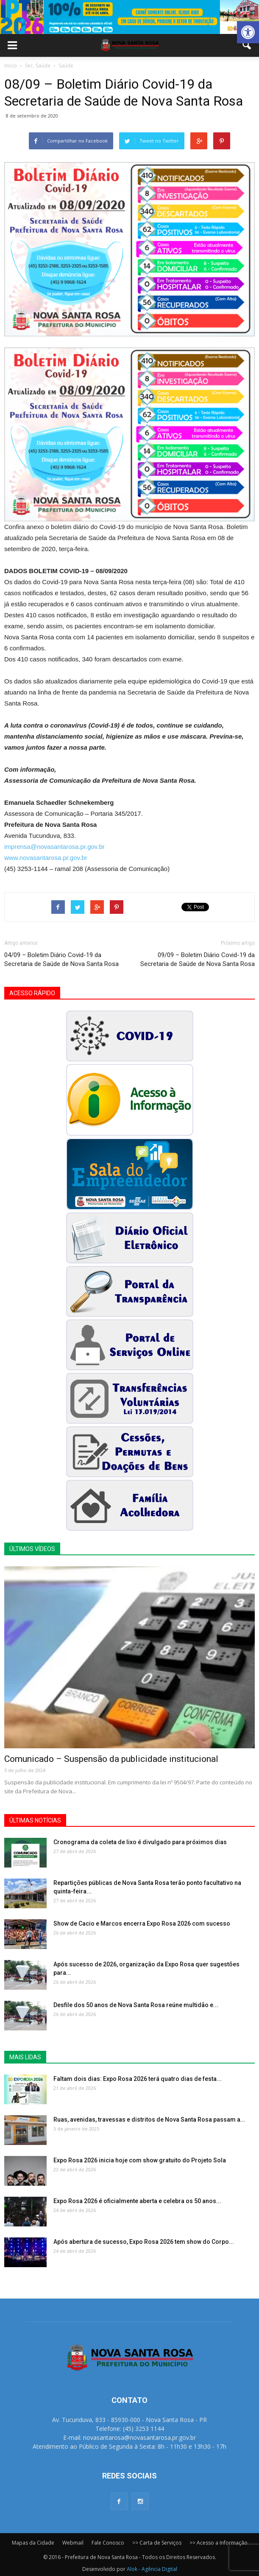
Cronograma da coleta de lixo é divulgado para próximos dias (140, 1842)
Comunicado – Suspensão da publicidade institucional (111, 1759)
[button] (248, 32)
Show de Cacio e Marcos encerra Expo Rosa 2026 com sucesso (141, 1923)
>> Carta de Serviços (156, 2542)
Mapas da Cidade (33, 2542)
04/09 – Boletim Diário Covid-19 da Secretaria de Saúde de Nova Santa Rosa (61, 959)
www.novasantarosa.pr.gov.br (45, 857)
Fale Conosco (108, 2542)
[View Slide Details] (129, 17)
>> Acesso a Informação (218, 2542)
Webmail (73, 2542)
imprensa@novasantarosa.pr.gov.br (54, 846)
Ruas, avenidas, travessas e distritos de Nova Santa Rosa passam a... (149, 2119)
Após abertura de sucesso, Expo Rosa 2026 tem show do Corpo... (143, 2241)
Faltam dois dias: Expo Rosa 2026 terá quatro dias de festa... (137, 2078)
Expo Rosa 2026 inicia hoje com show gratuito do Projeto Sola (139, 2160)
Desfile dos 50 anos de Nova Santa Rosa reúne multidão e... (135, 2005)
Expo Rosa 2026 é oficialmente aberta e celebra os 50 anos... (137, 2201)
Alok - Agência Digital (152, 2569)
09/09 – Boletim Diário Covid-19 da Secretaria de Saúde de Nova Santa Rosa (197, 959)
